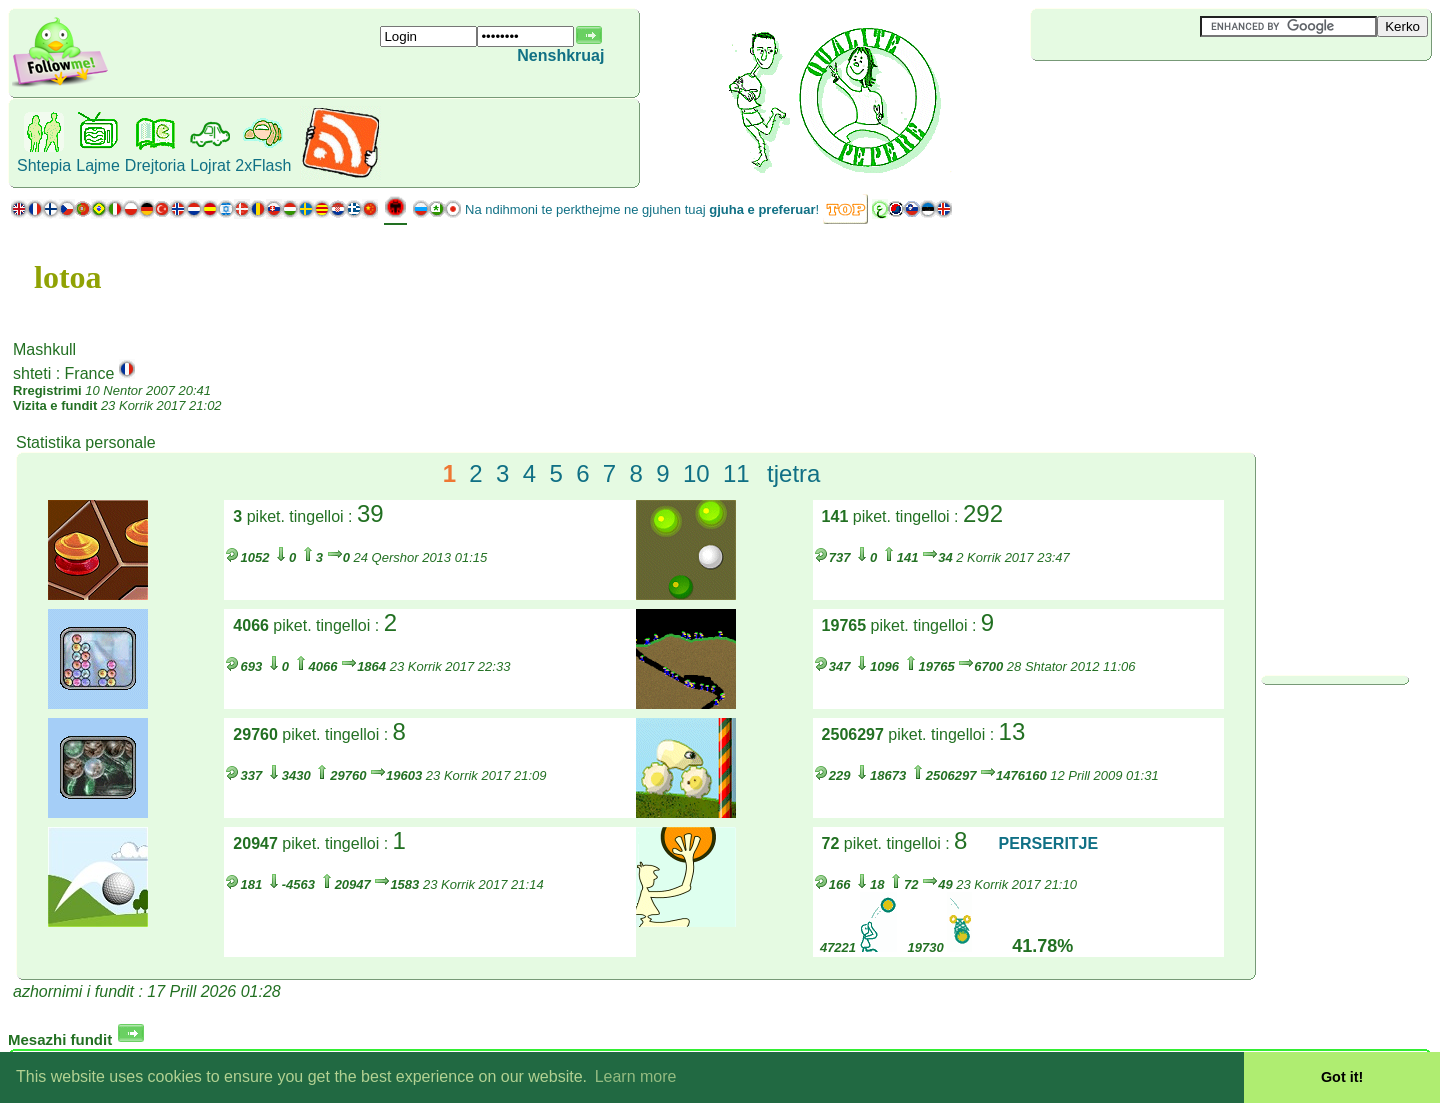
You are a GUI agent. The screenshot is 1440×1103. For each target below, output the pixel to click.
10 (696, 473)
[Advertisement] (1150, 94)
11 (736, 473)
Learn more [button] (636, 1076)
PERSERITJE (1049, 843)
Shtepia (44, 165)
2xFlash (263, 165)
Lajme (98, 165)
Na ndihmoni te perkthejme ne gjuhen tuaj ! (642, 209)
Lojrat (210, 165)
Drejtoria (155, 165)
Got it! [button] (1342, 1077)
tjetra (793, 473)
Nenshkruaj (560, 55)
